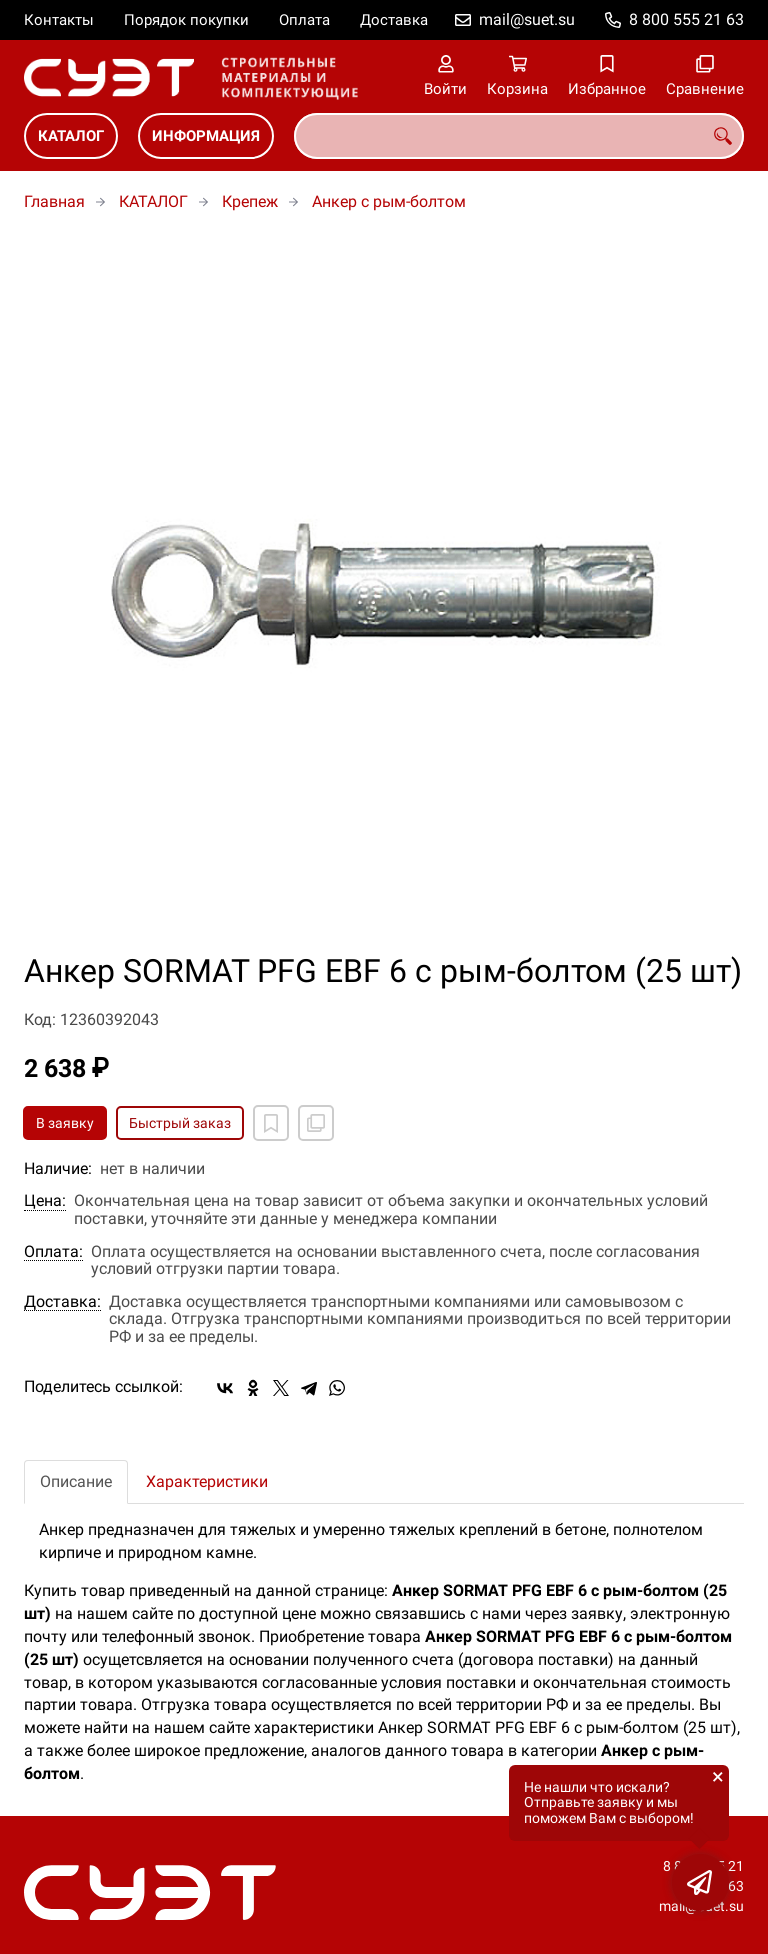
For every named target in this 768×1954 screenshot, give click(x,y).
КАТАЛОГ (71, 136)
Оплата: (53, 1252)
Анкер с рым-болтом (389, 201)
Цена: (45, 1201)
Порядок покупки (186, 20)
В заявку (65, 1123)
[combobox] (519, 136)
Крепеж (250, 201)
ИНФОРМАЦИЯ (206, 136)
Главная (54, 201)
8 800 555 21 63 (686, 19)
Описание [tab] (76, 1481)
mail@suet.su (527, 19)
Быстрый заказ (180, 1123)
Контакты (59, 20)
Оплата (304, 20)
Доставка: (62, 1302)
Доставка (394, 20)
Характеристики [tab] (207, 1481)
